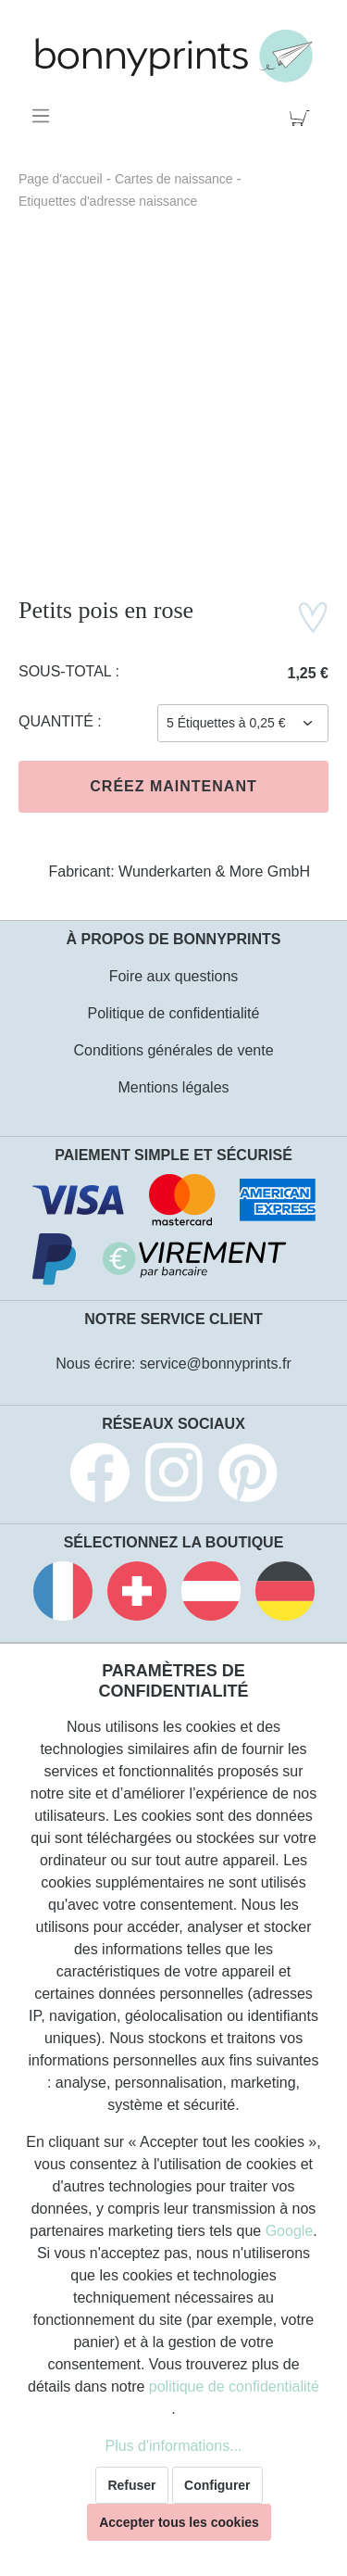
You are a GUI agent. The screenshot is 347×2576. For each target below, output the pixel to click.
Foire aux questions (174, 976)
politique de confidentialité (234, 2386)
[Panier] (303, 115)
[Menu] (44, 115)
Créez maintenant (173, 786)
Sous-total (67, 671)
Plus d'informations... (173, 2446)
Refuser (131, 2485)
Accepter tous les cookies (179, 2522)
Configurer (217, 2485)
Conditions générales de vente (173, 1050)
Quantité (58, 721)
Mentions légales (173, 1087)
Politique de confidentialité (174, 1013)
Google (290, 2231)
